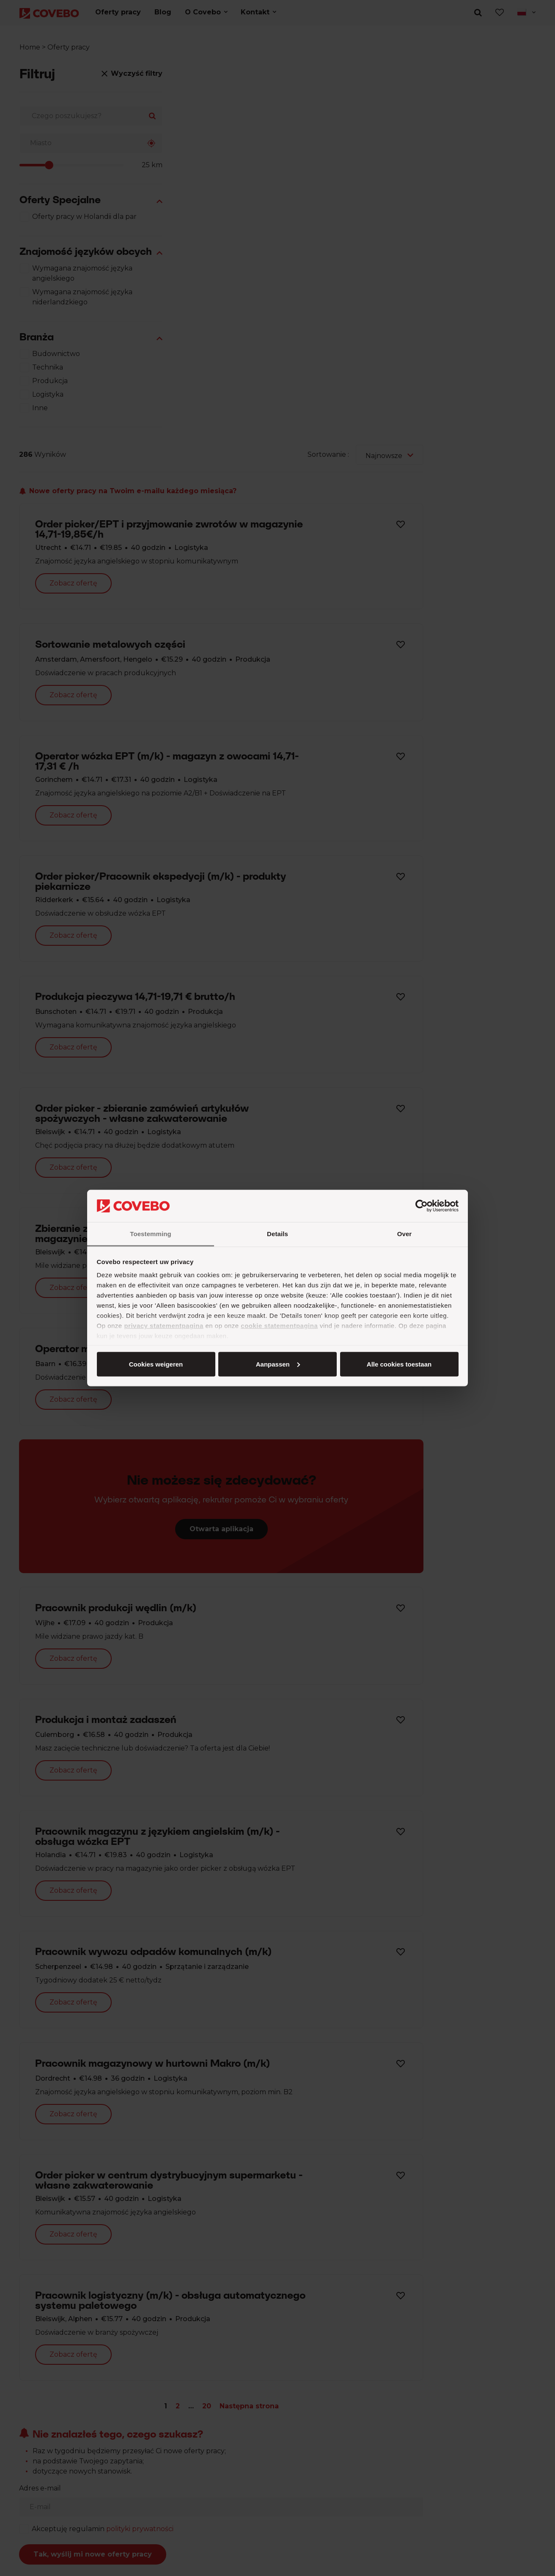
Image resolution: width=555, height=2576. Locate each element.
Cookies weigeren (396, 1363)
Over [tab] (404, 1233)
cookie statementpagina (279, 1325)
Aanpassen (276, 1363)
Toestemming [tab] (150, 1233)
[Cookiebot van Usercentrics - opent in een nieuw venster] (422, 1206)
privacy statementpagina (163, 1325)
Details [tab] (277, 1233)
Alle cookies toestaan (155, 1363)
